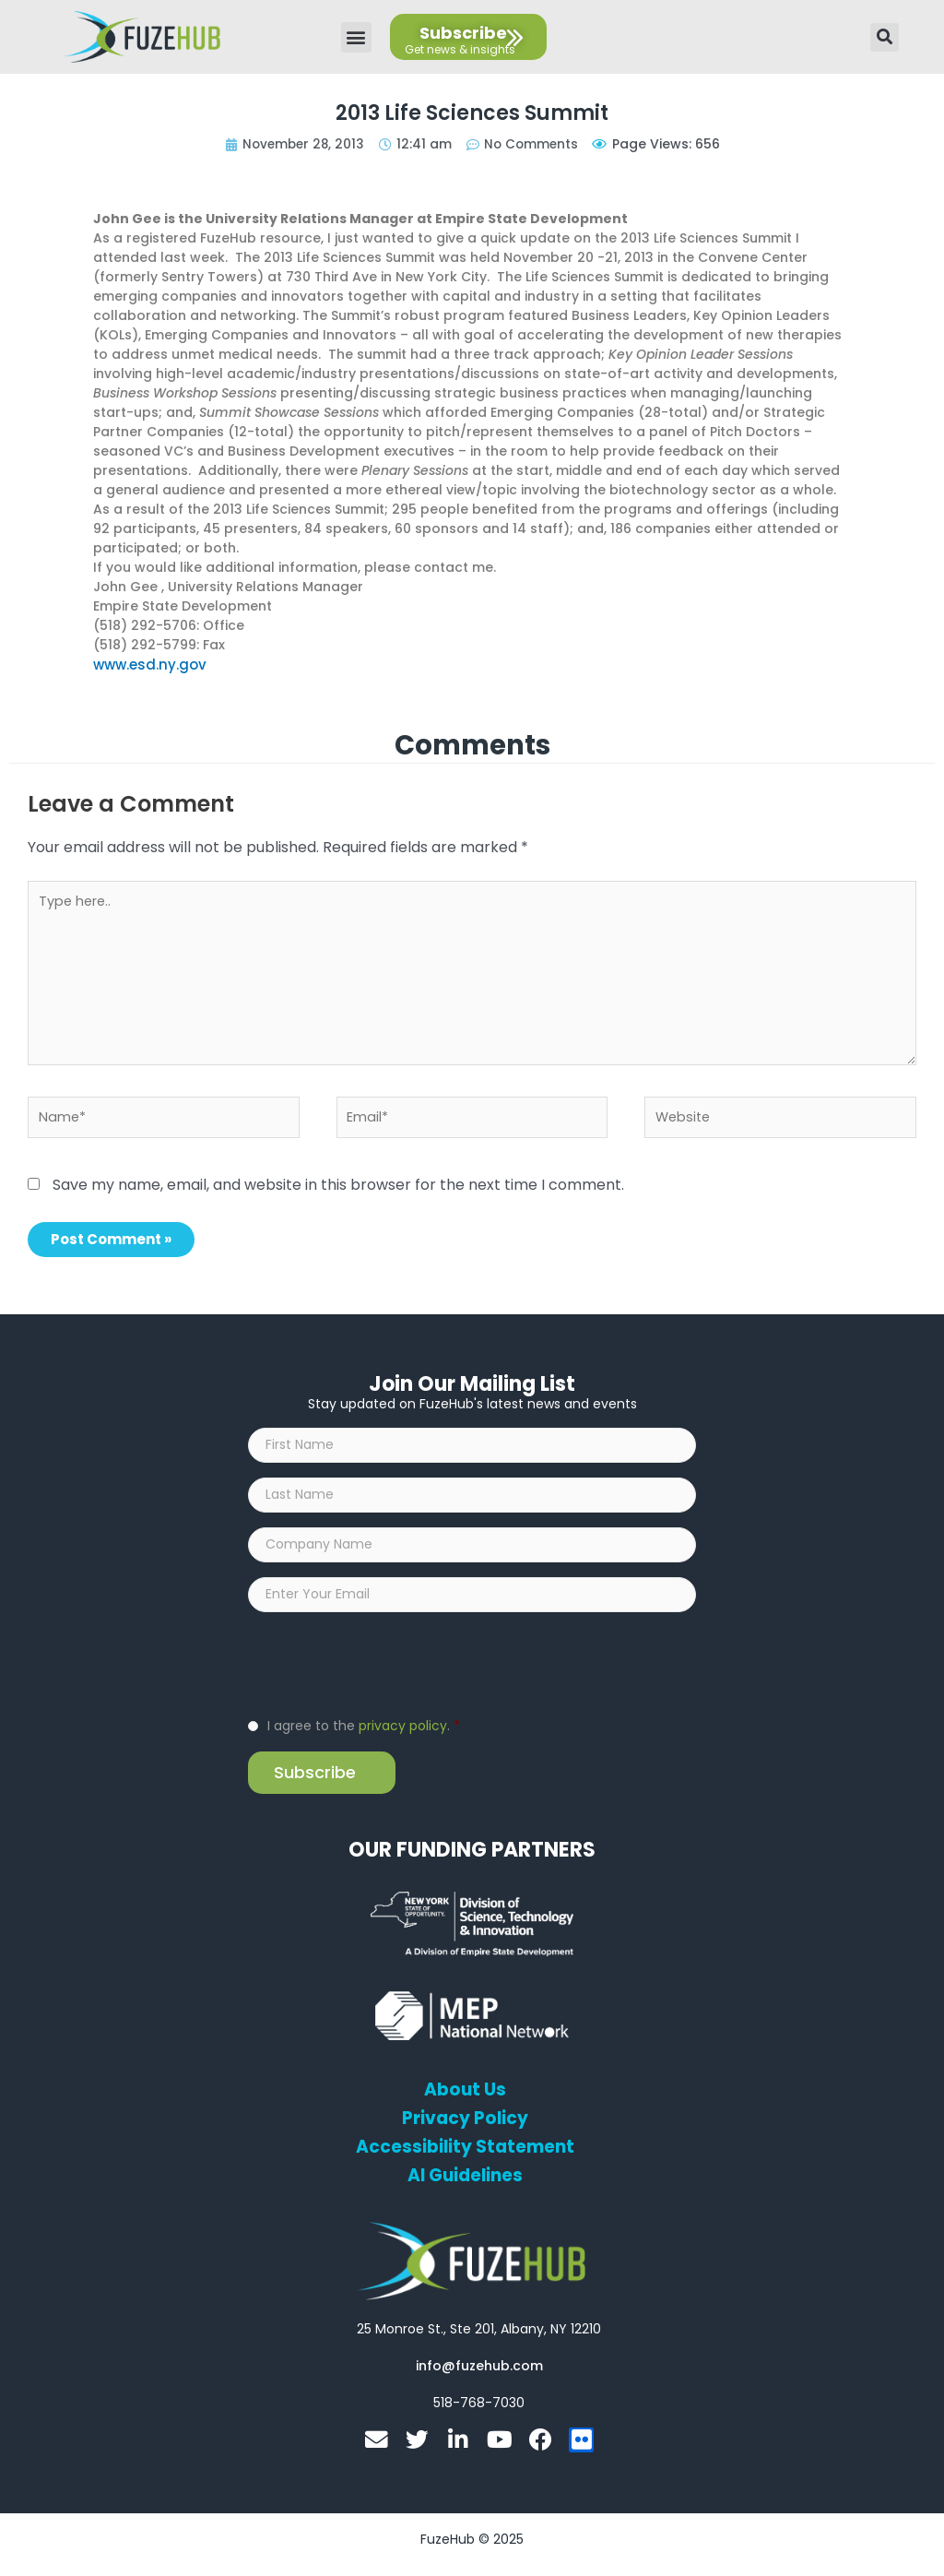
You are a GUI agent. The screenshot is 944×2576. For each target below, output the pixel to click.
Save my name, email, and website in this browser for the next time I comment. (338, 1186)
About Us (465, 2103)
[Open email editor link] (479, 2378)
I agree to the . (363, 1738)
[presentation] (388, 1676)
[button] (356, 37)
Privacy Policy (465, 2131)
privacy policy (403, 1738)
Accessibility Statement (465, 2160)
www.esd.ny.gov (147, 664)
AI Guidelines (465, 2188)
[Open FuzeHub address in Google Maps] (479, 2341)
